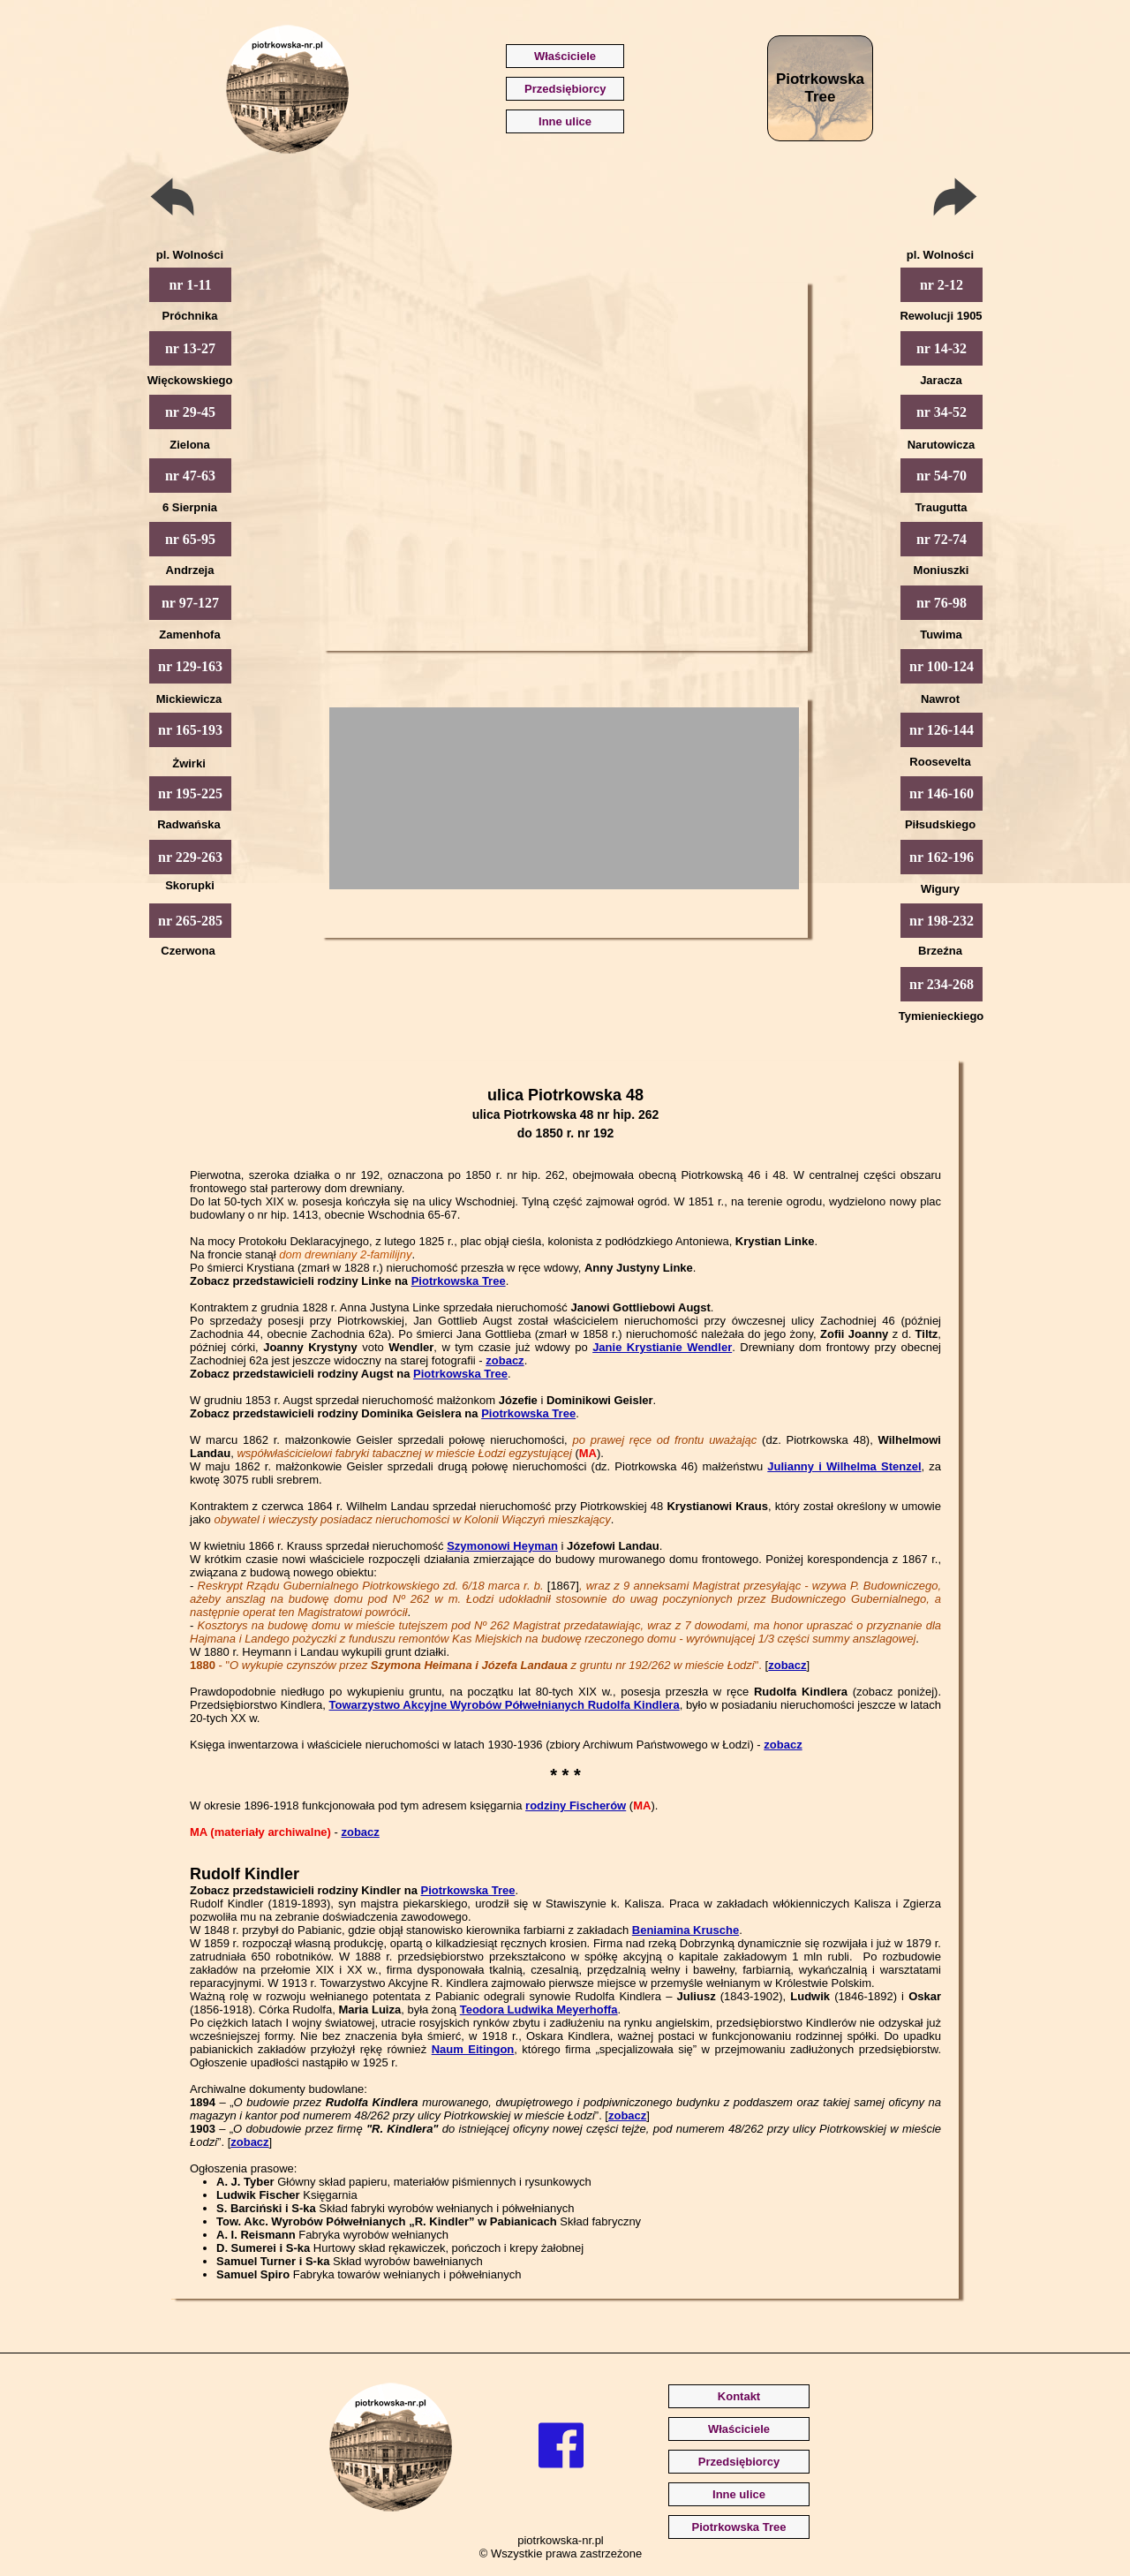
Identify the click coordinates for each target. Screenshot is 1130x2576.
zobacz (505, 1360)
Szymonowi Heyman (502, 1545)
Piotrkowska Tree (458, 1281)
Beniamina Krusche (685, 1930)
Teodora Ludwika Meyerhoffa (539, 2009)
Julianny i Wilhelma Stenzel (844, 1466)
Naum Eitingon (473, 2049)
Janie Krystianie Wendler (662, 1347)
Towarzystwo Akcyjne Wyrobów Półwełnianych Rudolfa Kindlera (504, 1704)
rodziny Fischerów (575, 1805)
